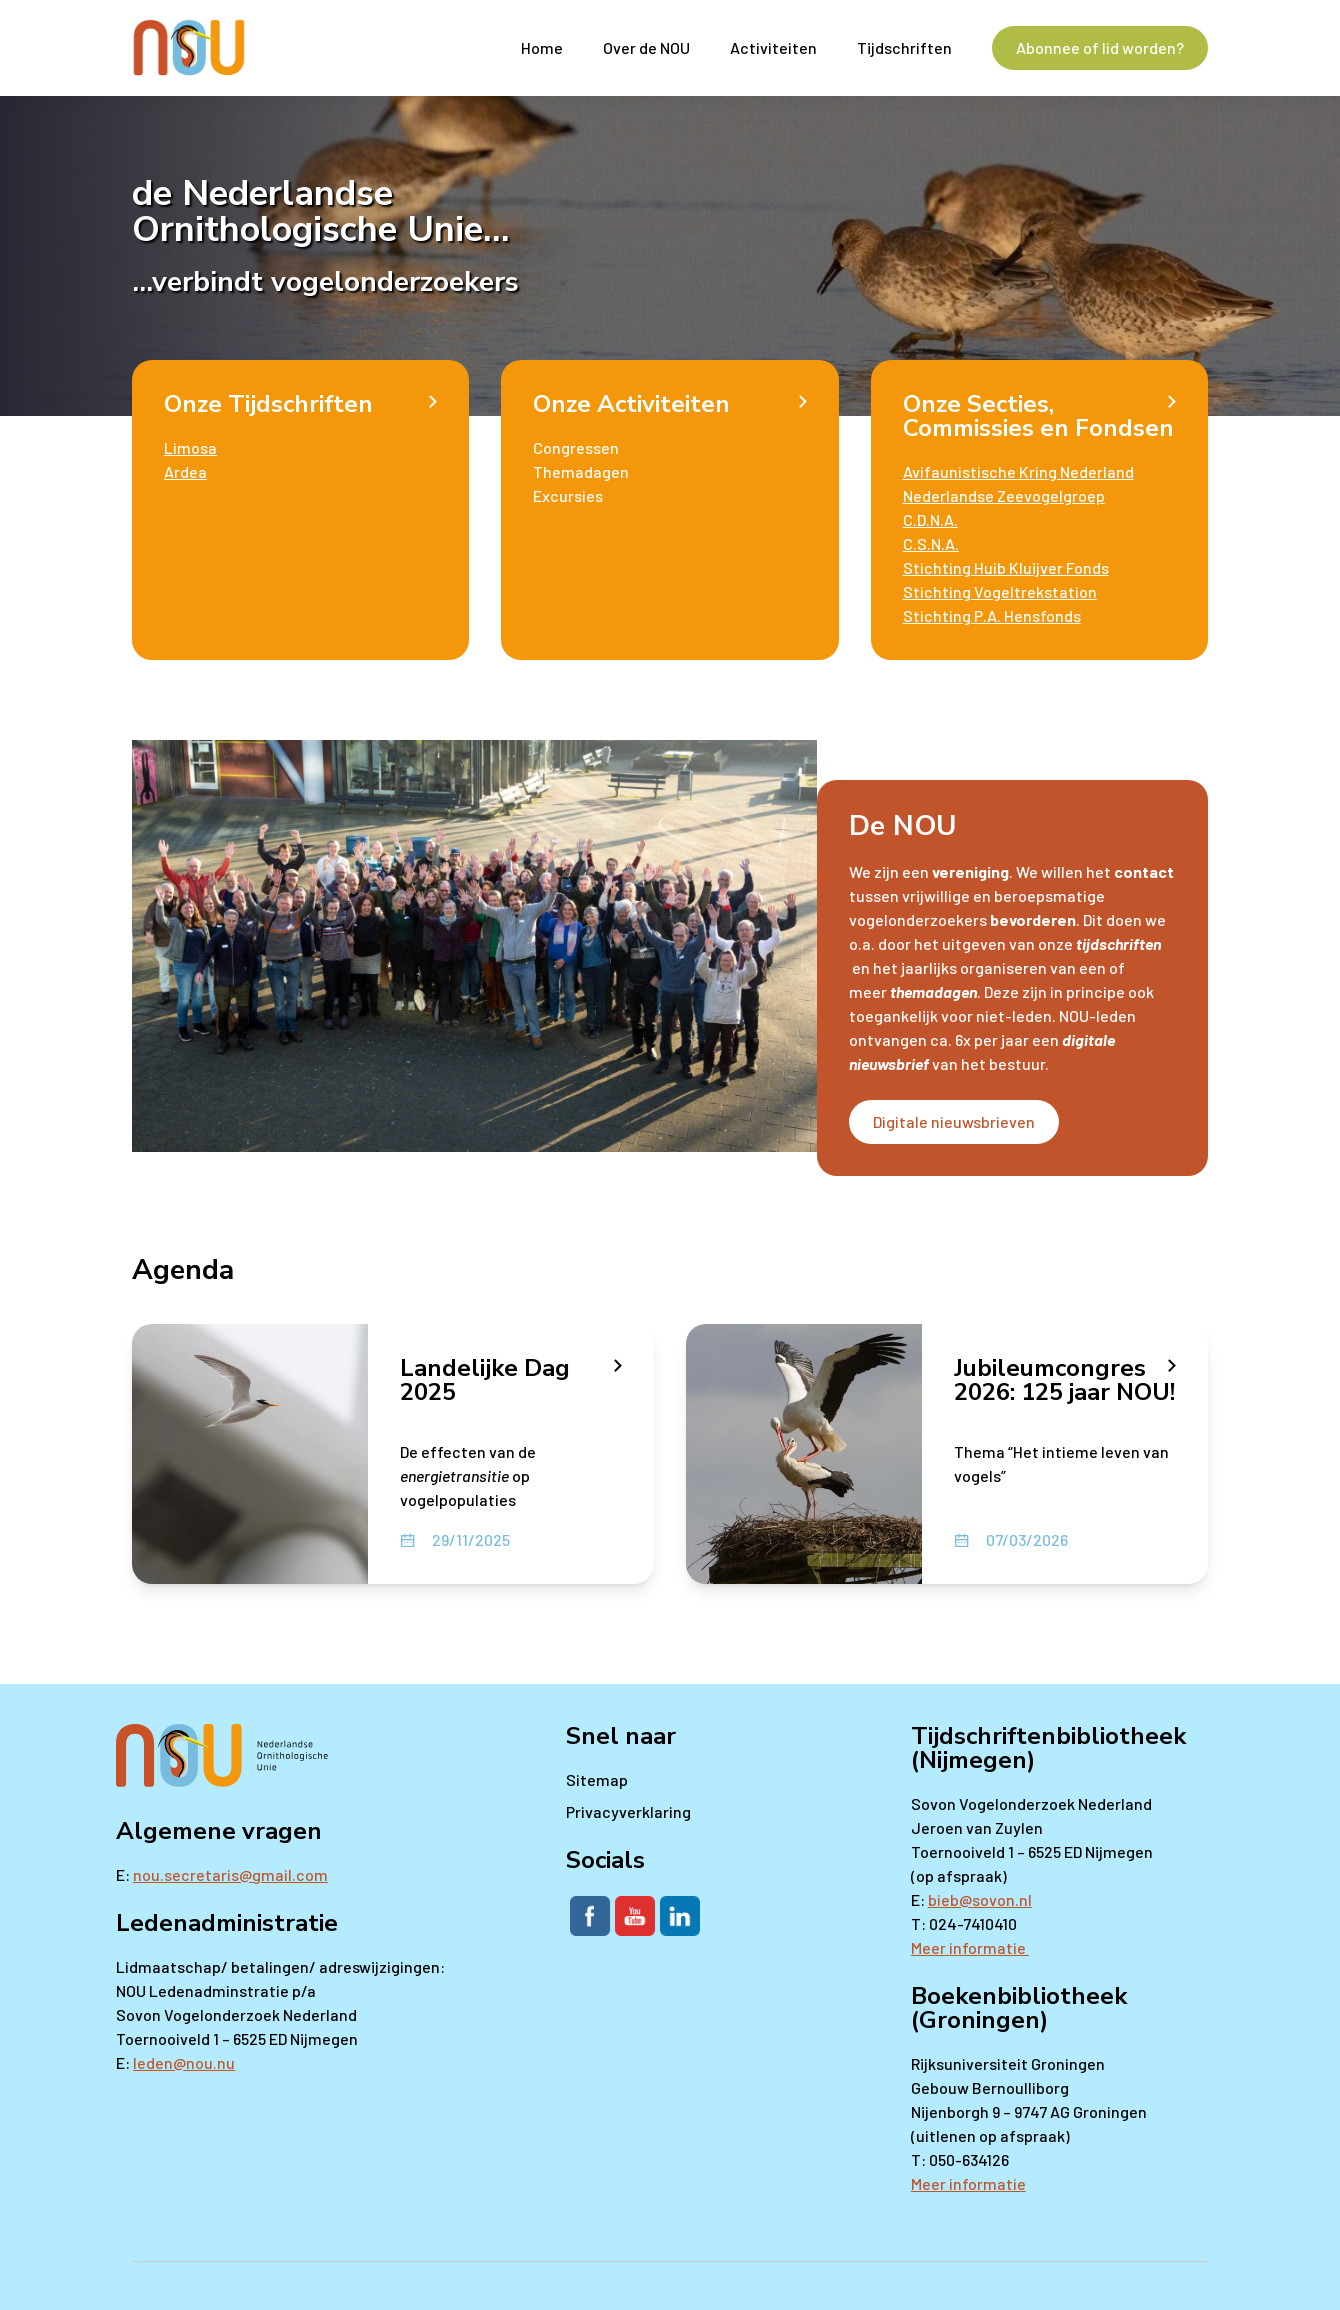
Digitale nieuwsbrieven (954, 1121)
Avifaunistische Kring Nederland (1018, 471)
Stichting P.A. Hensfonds (992, 615)
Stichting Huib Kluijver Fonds (1006, 567)
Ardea (185, 471)
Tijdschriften (904, 47)
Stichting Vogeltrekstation (1000, 591)
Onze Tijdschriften (268, 404)
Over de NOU (646, 47)
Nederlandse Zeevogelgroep (1004, 495)
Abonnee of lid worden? (1100, 47)
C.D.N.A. (930, 519)
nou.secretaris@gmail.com (230, 1874)
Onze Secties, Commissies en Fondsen (1038, 416)
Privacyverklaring (628, 1811)
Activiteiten (773, 47)
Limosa (190, 447)
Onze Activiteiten (631, 404)
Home (542, 47)
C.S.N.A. (931, 543)
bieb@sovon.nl (980, 1899)
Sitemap (597, 1779)
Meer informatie (970, 1947)
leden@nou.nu (184, 2062)
